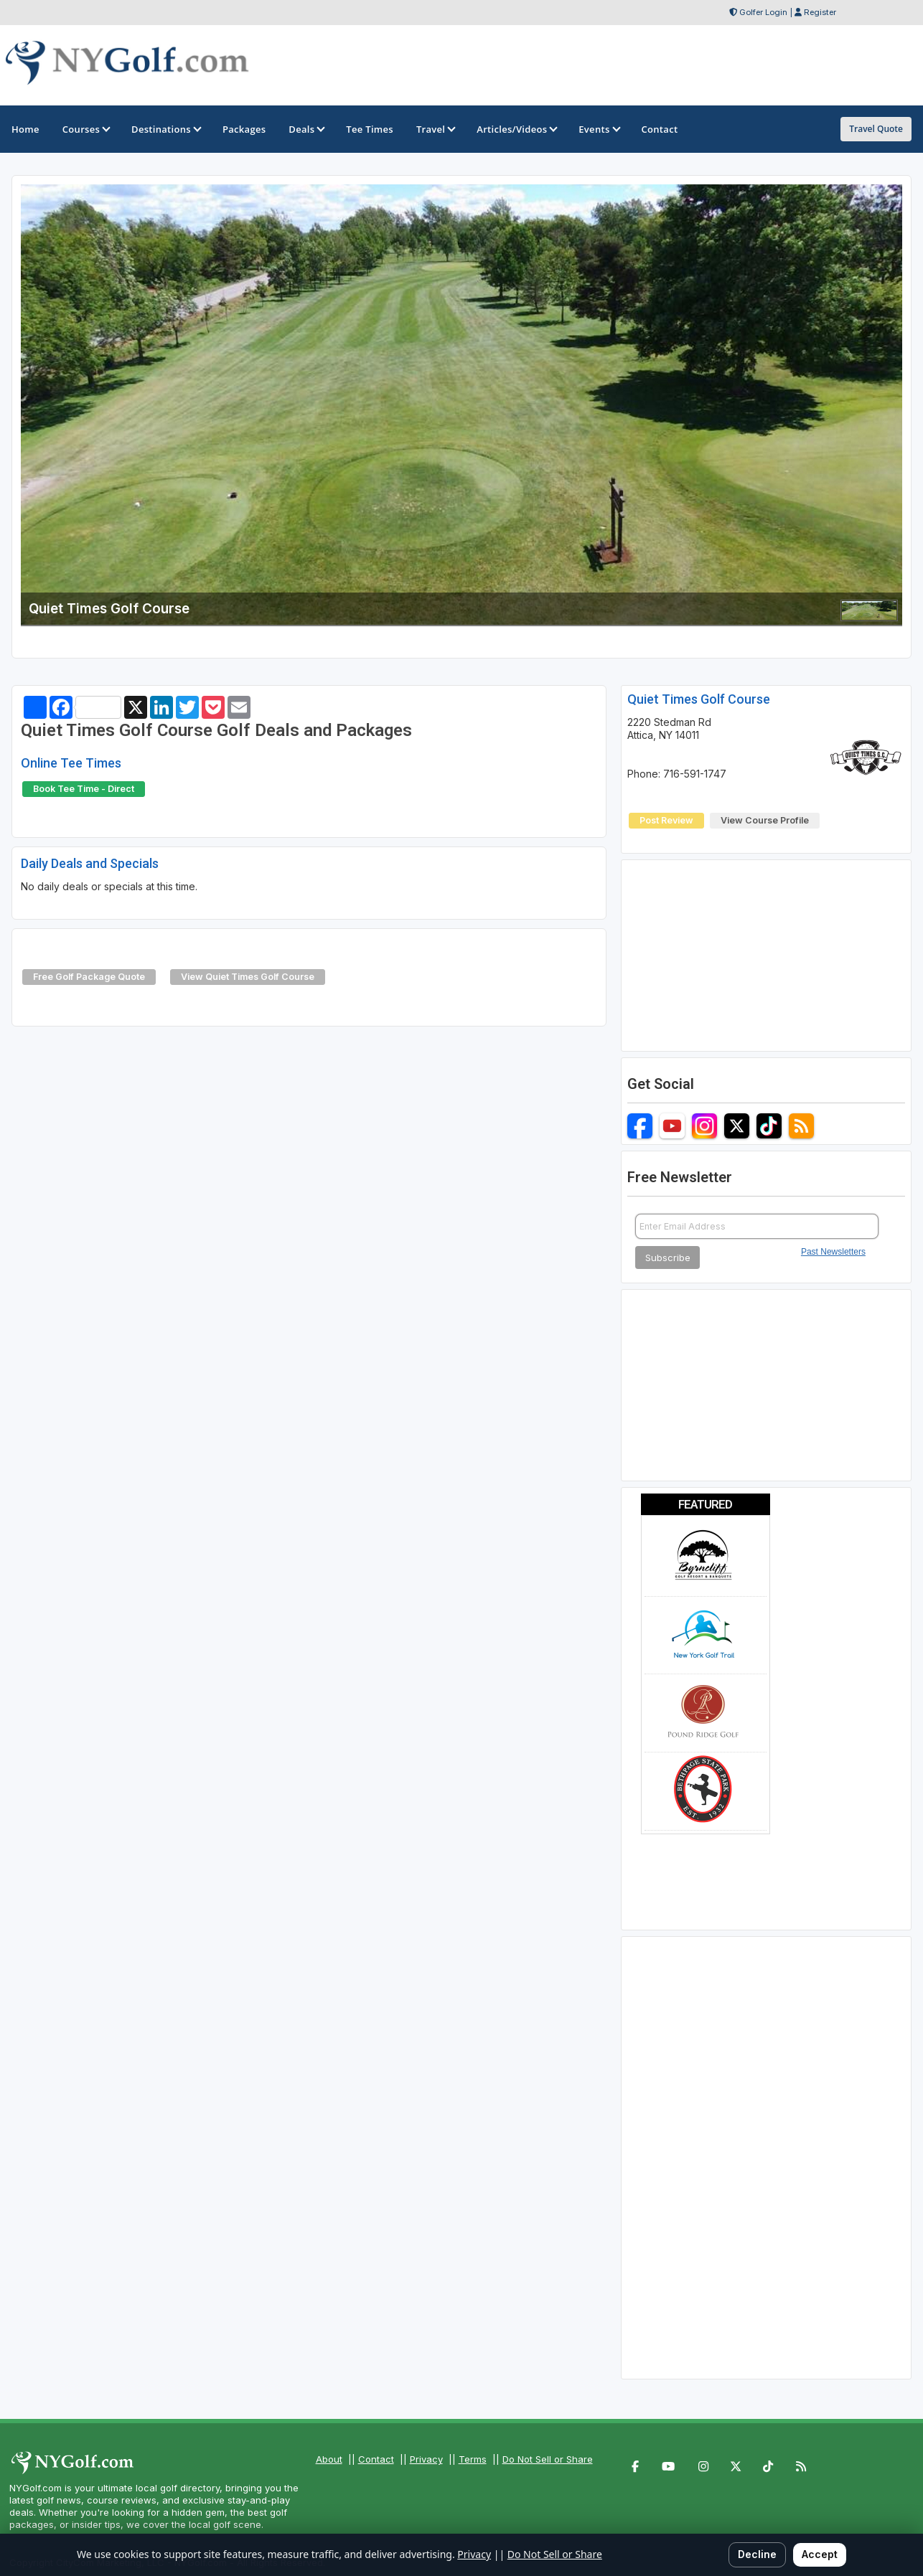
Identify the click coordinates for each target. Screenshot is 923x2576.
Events (598, 129)
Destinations (165, 129)
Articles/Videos (516, 129)
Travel (435, 129)
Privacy (426, 2459)
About (329, 2459)
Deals (306, 129)
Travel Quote (876, 129)
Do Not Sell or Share (547, 2459)
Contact (376, 2459)
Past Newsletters (833, 1252)
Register (820, 12)
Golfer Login (763, 12)
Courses (85, 129)
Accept (820, 2554)
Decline (757, 2554)
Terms (473, 2459)
